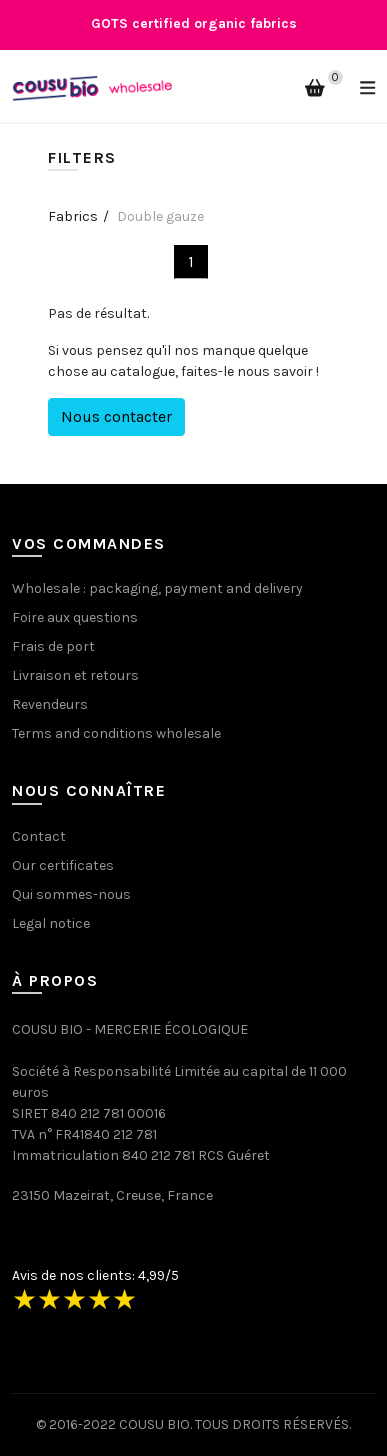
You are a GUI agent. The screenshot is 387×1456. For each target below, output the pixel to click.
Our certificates (63, 865)
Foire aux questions (75, 617)
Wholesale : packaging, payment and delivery (157, 588)
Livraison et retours (75, 675)
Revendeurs (50, 704)
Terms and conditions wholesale (116, 733)
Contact (39, 836)
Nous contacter (116, 416)
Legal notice (51, 923)
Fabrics (73, 216)
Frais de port (53, 646)
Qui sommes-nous (71, 894)
